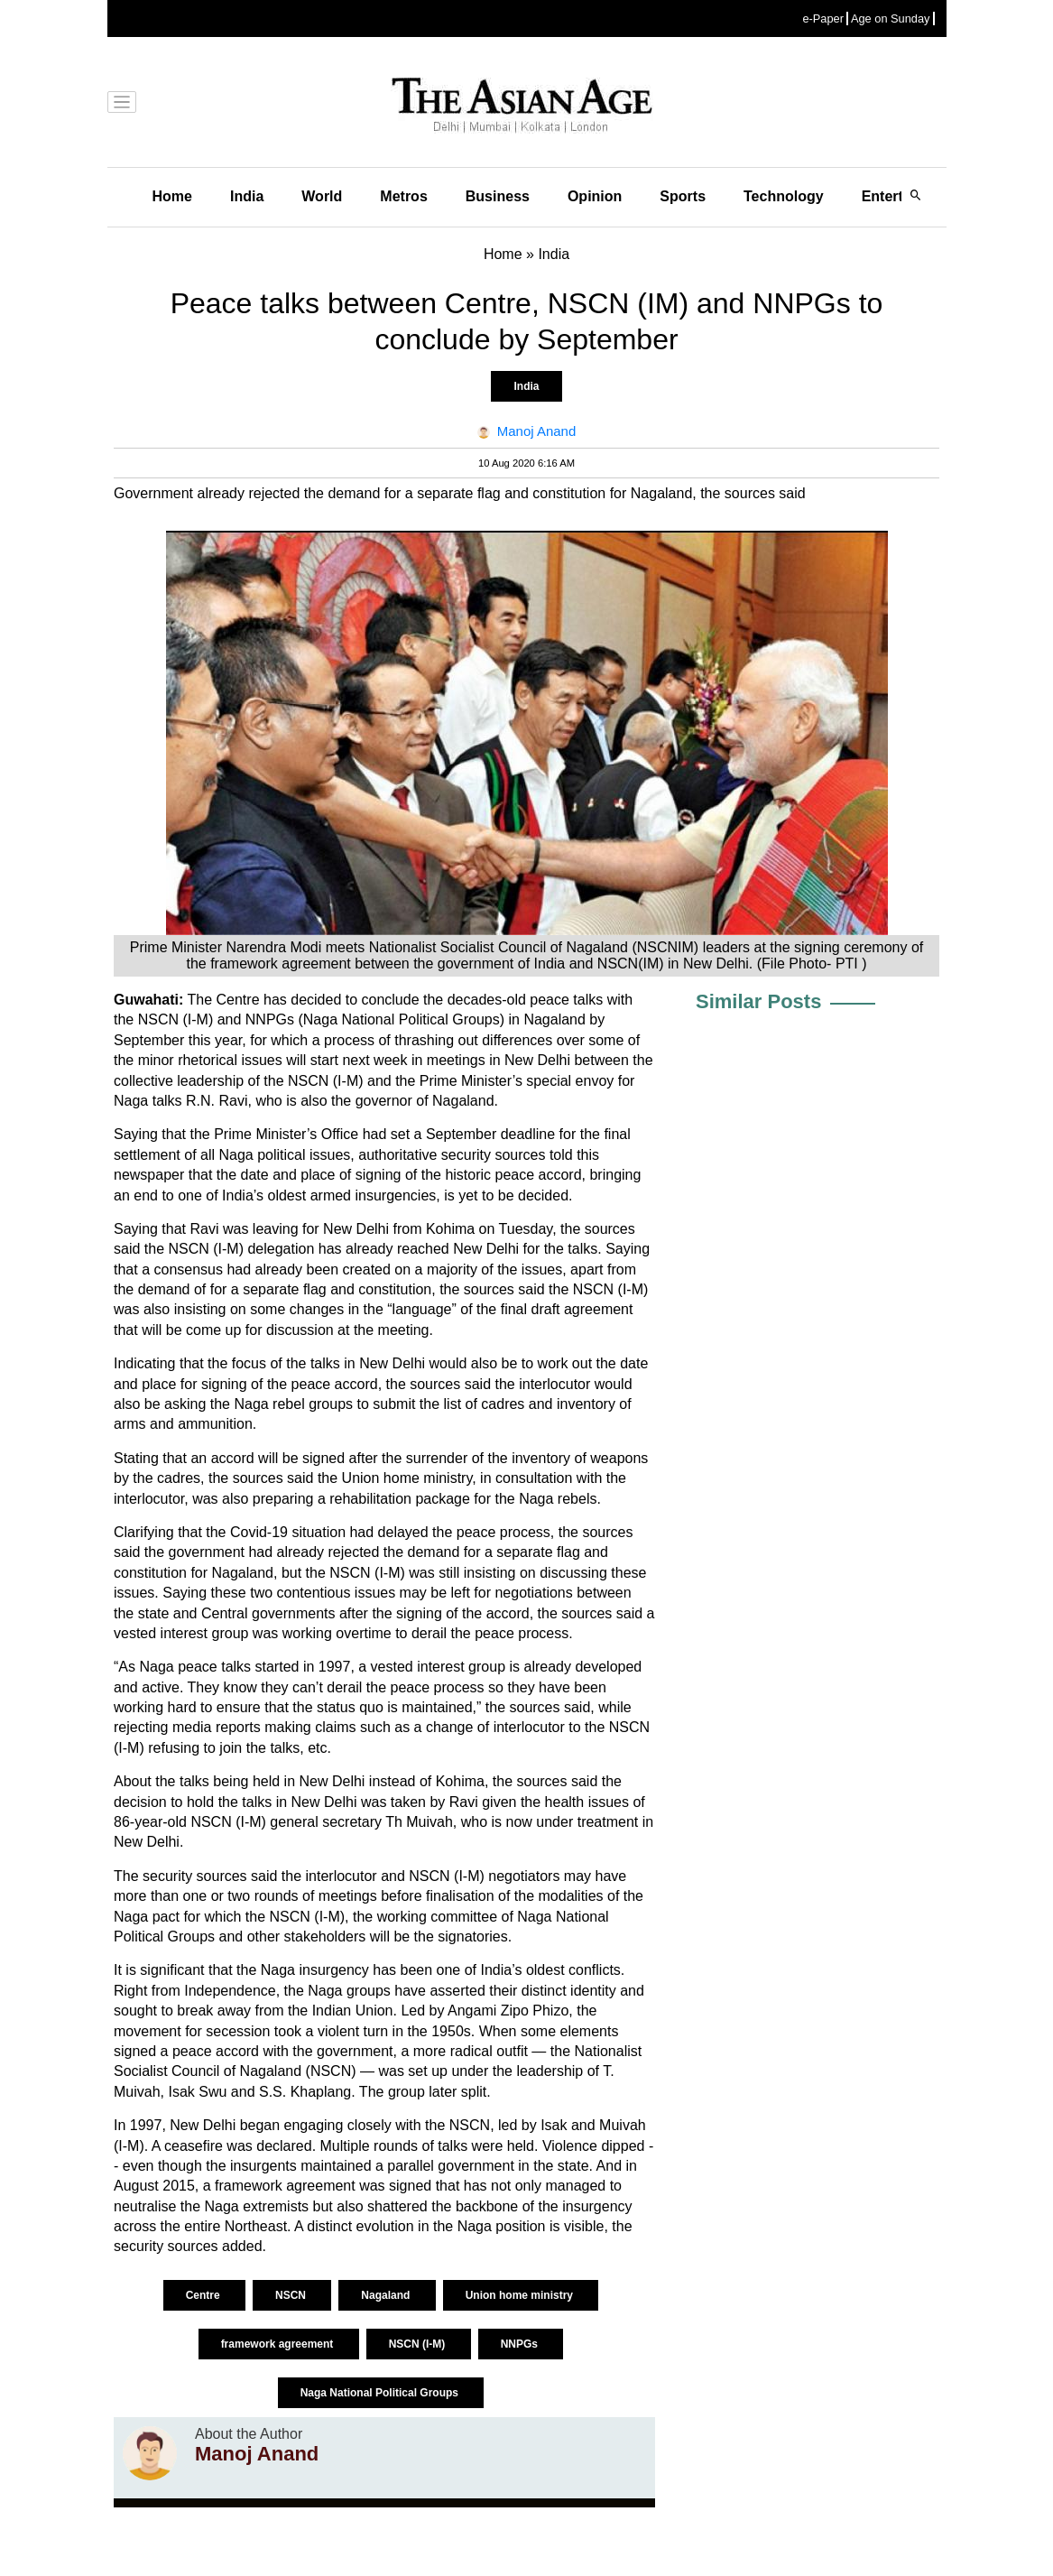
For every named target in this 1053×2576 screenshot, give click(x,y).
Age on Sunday (890, 18)
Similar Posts (758, 1001)
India (246, 196)
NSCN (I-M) (418, 2344)
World (321, 196)
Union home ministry (521, 2295)
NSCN (292, 2295)
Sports (683, 196)
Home (172, 196)
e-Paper (823, 18)
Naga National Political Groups (381, 2392)
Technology (784, 196)
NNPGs (521, 2344)
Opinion (595, 196)
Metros (403, 196)
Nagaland (386, 2295)
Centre (204, 2295)
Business (498, 196)
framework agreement (279, 2344)
